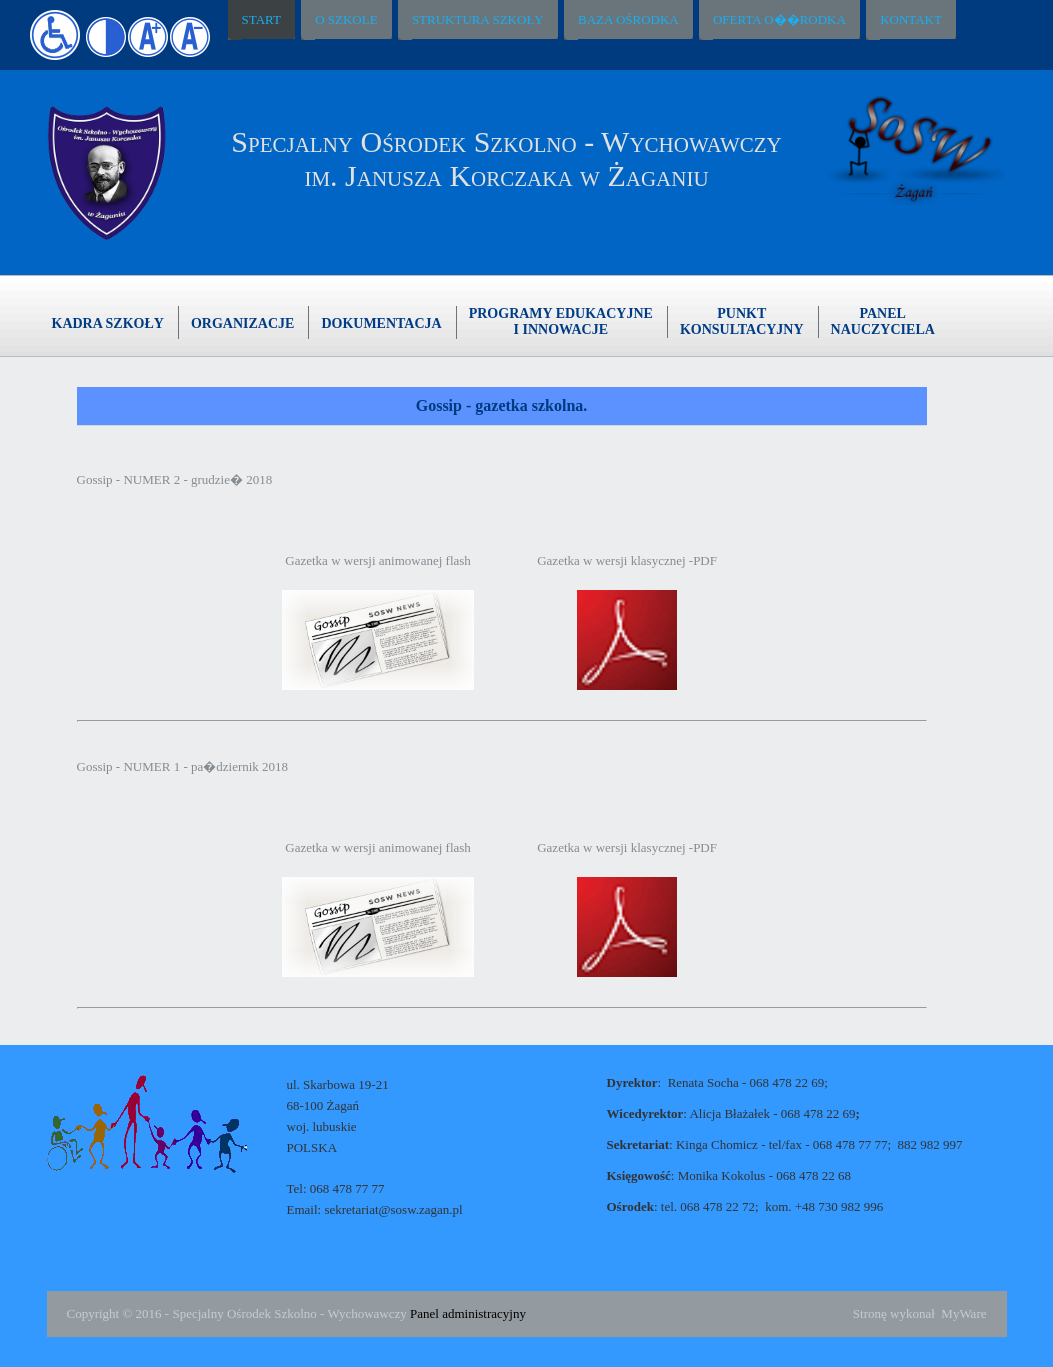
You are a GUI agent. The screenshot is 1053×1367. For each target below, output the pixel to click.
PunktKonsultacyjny (742, 321)
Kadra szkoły (108, 323)
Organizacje (242, 323)
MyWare (963, 1313)
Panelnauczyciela (883, 321)
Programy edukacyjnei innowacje (561, 321)
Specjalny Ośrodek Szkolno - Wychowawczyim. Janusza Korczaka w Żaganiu (506, 158)
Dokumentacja (381, 323)
